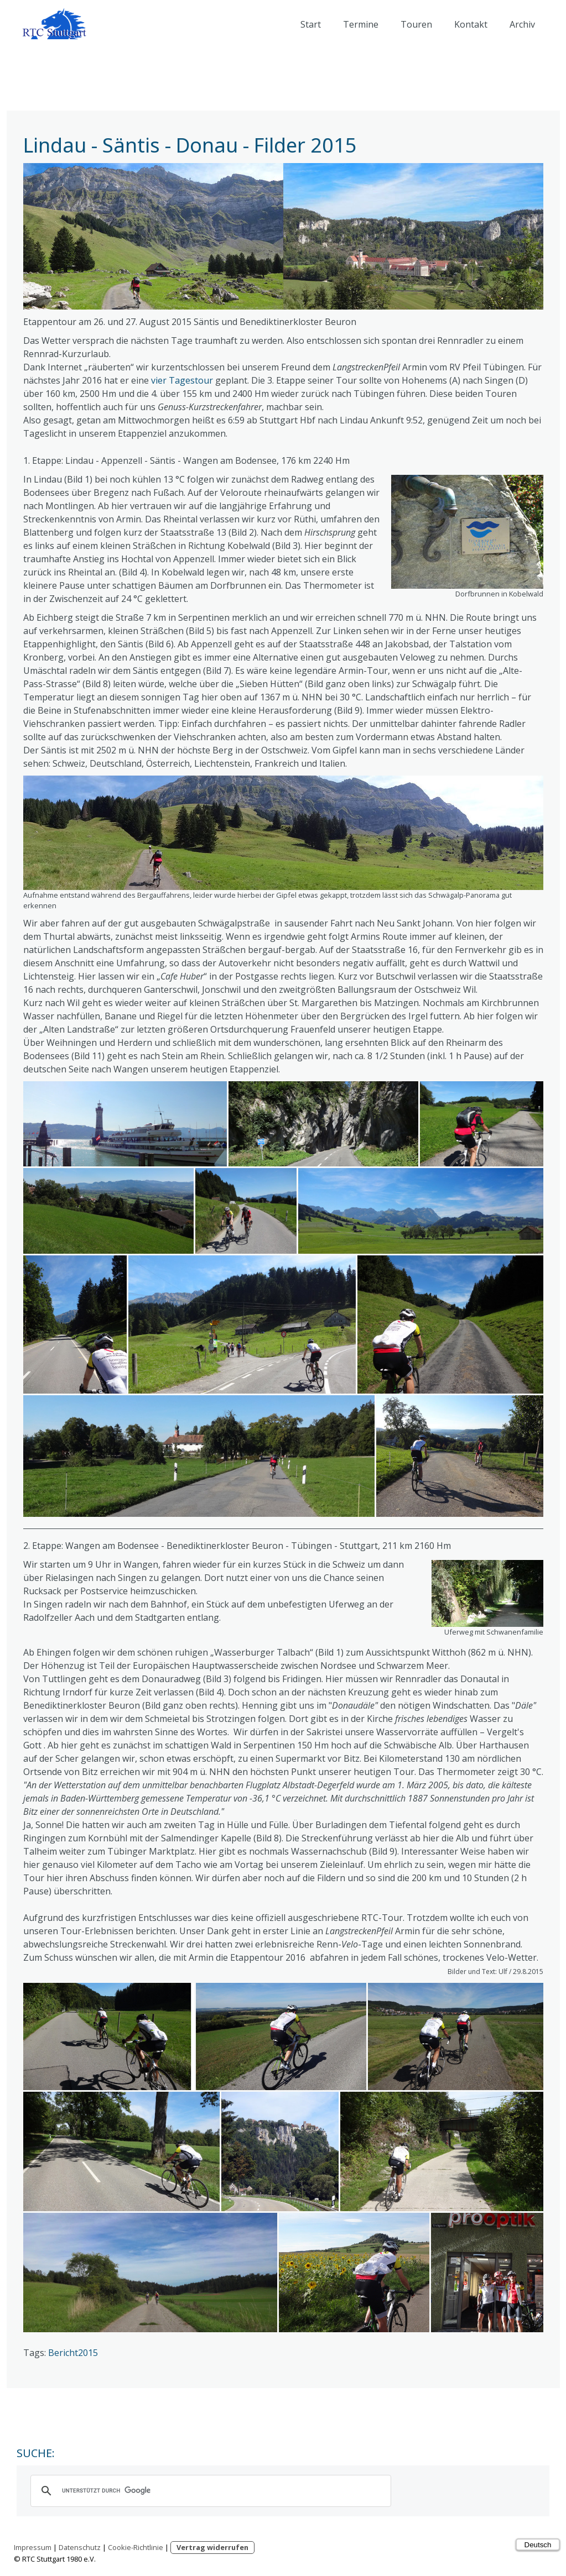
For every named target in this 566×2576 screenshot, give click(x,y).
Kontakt (470, 24)
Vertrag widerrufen (212, 2547)
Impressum (32, 2547)
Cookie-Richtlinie (135, 2547)
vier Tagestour (182, 380)
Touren (416, 24)
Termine (360, 24)
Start (310, 24)
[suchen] (209, 2491)
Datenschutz (80, 2547)
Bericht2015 (73, 2353)
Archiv (522, 24)
